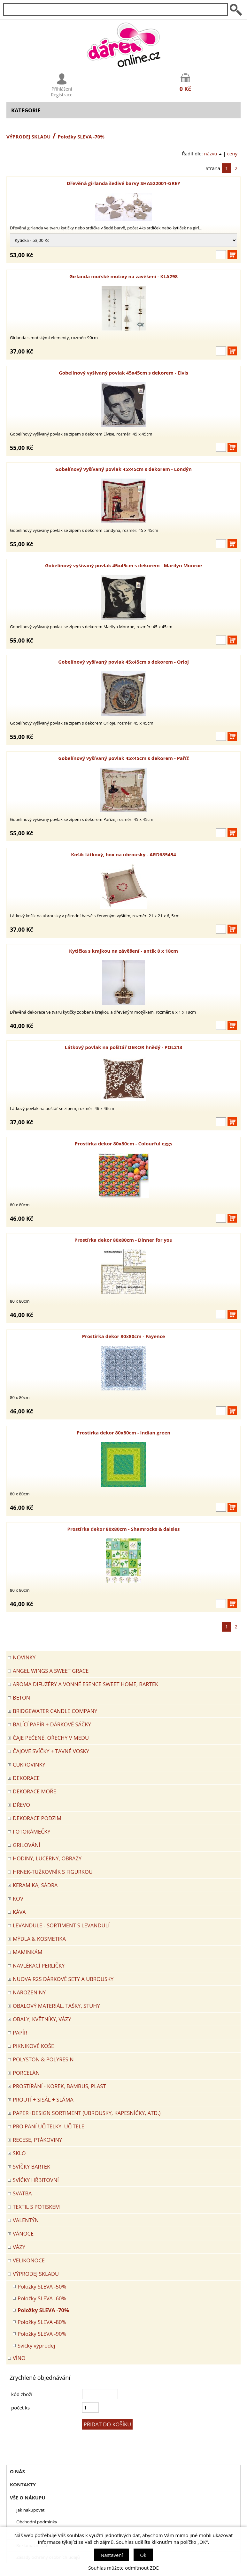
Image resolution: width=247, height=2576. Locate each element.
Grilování (26, 1845)
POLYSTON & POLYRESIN (43, 2059)
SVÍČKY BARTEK (31, 2166)
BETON (21, 1697)
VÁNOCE (23, 2233)
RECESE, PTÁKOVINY (37, 2139)
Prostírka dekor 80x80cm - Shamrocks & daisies (123, 1529)
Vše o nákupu (27, 2497)
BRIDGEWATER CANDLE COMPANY (55, 1711)
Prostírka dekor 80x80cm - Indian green (123, 1432)
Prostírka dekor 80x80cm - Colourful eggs (124, 1143)
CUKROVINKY (29, 1764)
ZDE (154, 2568)
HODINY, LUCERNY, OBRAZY (47, 1858)
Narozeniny (29, 1992)
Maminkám (27, 1952)
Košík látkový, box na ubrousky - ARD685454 (123, 854)
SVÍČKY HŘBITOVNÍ (36, 2180)
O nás (17, 2471)
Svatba (22, 2193)
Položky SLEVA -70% (43, 2310)
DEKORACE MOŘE (34, 1791)
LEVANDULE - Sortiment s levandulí (61, 1925)
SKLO (19, 2153)
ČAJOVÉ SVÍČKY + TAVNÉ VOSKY (51, 1751)
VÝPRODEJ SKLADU (28, 136)
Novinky (24, 1657)
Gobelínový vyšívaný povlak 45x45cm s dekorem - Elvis (123, 372)
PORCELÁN (26, 2072)
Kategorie (26, 110)
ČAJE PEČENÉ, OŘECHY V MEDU (51, 1737)
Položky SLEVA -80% (42, 2322)
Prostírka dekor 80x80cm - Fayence (123, 1336)
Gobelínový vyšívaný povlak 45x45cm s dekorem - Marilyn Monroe (123, 565)
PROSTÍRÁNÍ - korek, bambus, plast (59, 2086)
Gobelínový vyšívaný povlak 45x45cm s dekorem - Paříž (123, 758)
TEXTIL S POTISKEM (36, 2206)
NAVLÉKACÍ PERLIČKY (39, 1965)
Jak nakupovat (30, 2510)
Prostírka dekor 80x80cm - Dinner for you (123, 1240)
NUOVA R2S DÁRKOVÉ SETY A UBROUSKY (63, 1979)
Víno (19, 2358)
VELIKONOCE (29, 2260)
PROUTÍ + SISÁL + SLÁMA (43, 2099)
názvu (213, 153)
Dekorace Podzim (37, 1818)
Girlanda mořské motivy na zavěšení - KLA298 (123, 276)
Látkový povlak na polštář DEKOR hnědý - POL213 (123, 1047)
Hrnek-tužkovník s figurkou (53, 1871)
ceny (232, 153)
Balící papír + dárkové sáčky (52, 1724)
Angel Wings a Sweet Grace (51, 1670)
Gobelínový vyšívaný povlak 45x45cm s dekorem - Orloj (123, 662)
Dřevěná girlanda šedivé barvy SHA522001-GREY (124, 183)
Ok (143, 2555)
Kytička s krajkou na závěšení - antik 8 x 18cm (123, 951)
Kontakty (23, 2484)
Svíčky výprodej (36, 2345)
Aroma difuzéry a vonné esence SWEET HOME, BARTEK (85, 1684)
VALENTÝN (26, 2220)
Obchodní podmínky (36, 2522)
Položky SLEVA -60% (42, 2298)
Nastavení (112, 2555)
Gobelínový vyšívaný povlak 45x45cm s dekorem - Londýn (123, 469)
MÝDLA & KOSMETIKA (39, 1938)
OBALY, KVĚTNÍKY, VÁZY (42, 2019)
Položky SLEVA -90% (42, 2333)
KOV (18, 1898)
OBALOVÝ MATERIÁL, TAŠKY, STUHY (56, 2005)
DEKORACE (26, 1778)
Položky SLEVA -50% (42, 2286)
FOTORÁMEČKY (31, 1831)
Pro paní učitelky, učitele (48, 2126)
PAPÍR (20, 2032)
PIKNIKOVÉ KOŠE (33, 2046)
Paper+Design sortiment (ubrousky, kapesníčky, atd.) (86, 2113)
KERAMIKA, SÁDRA (35, 1885)
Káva (19, 1912)
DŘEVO (21, 1804)
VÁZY (19, 2247)
